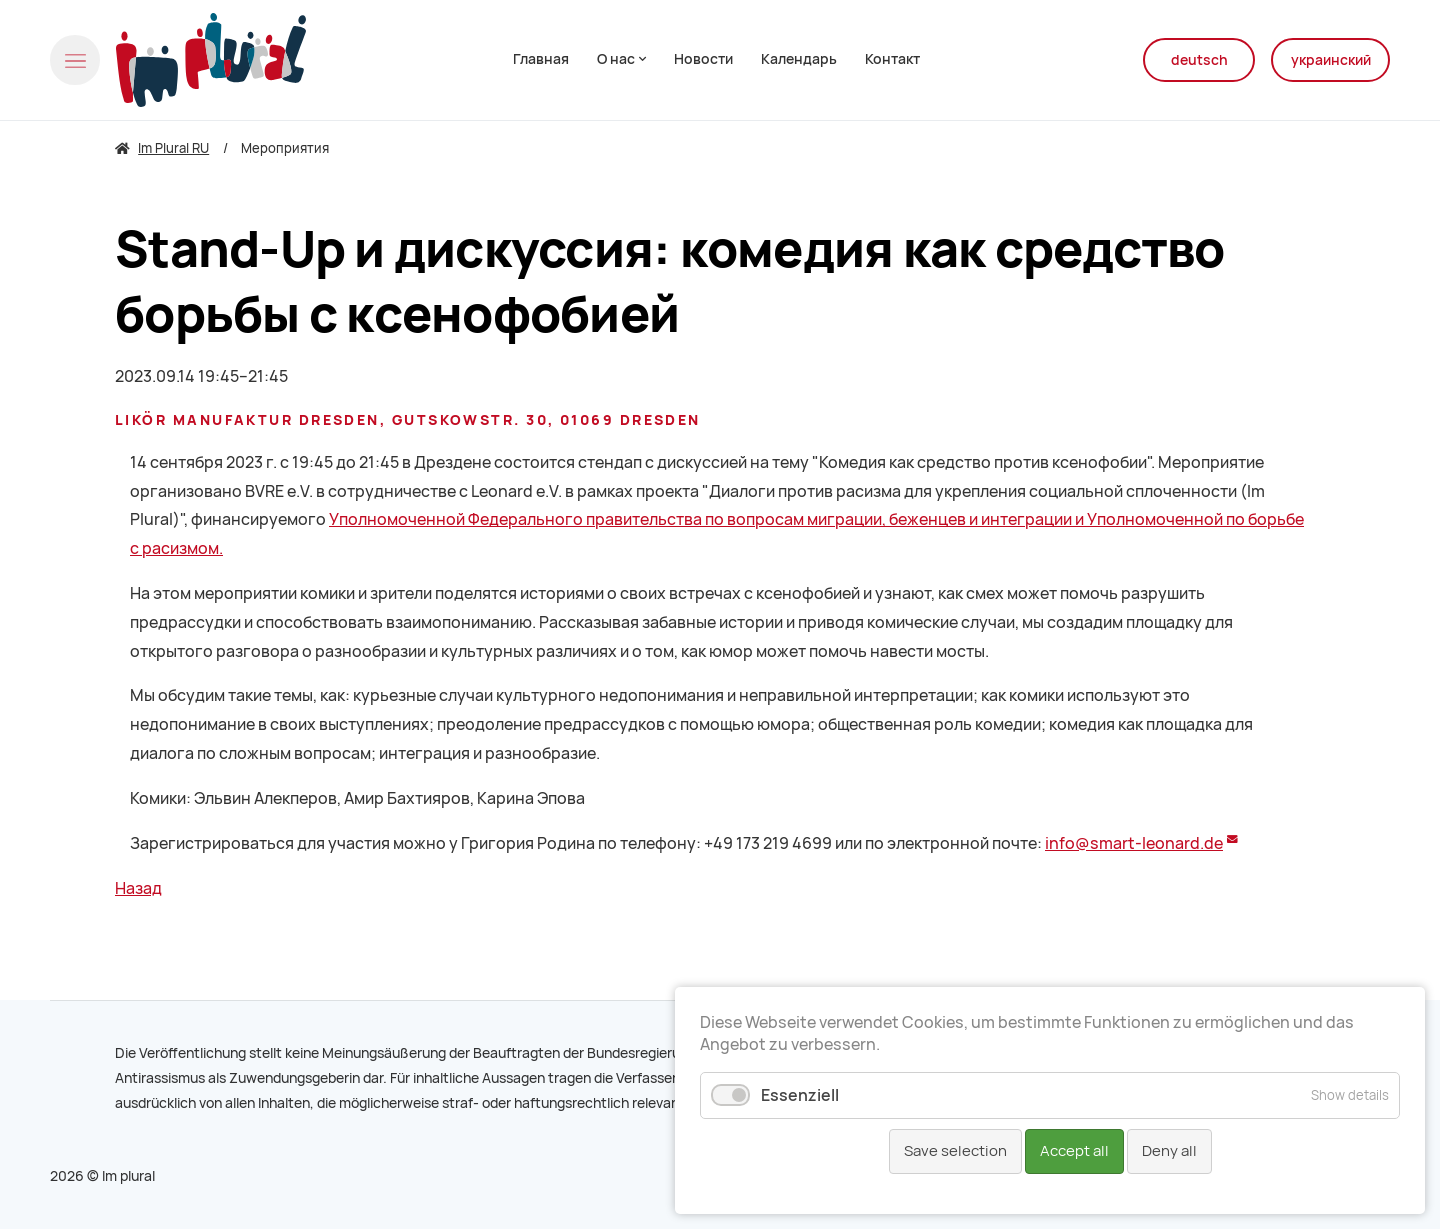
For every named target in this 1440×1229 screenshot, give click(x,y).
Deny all (1169, 1151)
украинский (1331, 60)
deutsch (1199, 60)
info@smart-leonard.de (1134, 843)
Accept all (1074, 1151)
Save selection (955, 1151)
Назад (138, 888)
